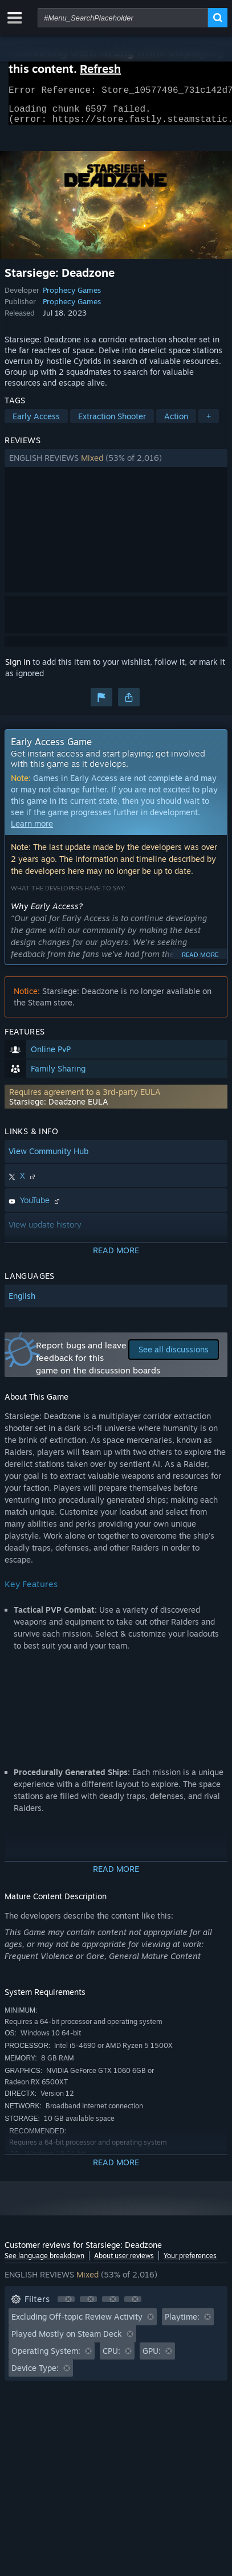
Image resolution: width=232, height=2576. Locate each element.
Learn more (32, 830)
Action (176, 423)
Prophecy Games (72, 296)
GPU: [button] (152, 2357)
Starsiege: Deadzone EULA (58, 1108)
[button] (116, 465)
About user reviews (124, 2262)
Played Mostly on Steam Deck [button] (66, 2340)
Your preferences (190, 2262)
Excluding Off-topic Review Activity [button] (77, 2323)
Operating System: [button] (45, 2357)
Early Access (36, 423)
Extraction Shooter (112, 423)
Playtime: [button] (182, 2323)
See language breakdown (44, 2262)
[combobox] (123, 17)
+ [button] (208, 423)
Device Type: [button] (35, 2374)
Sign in (17, 668)
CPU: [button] (111, 2357)
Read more (200, 962)
